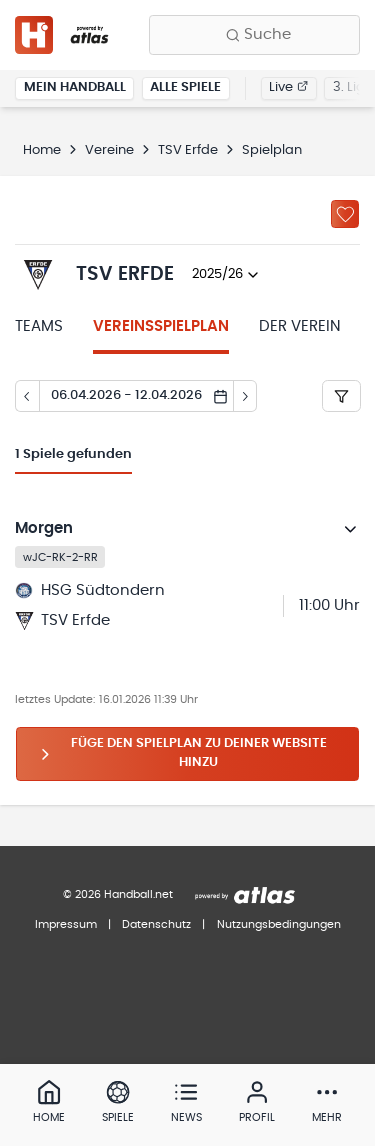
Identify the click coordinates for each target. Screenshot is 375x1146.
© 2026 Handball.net (118, 894)
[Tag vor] (246, 396)
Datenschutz (156, 924)
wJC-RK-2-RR (60, 556)
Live (288, 87)
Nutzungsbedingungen (279, 924)
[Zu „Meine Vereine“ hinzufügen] (345, 214)
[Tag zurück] (27, 396)
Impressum (66, 924)
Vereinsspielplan (161, 326)
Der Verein (300, 326)
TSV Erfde (188, 150)
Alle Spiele (185, 87)
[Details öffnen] (351, 529)
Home (42, 150)
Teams (39, 326)
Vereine (109, 150)
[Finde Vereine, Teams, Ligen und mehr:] (254, 35)
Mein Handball (75, 87)
